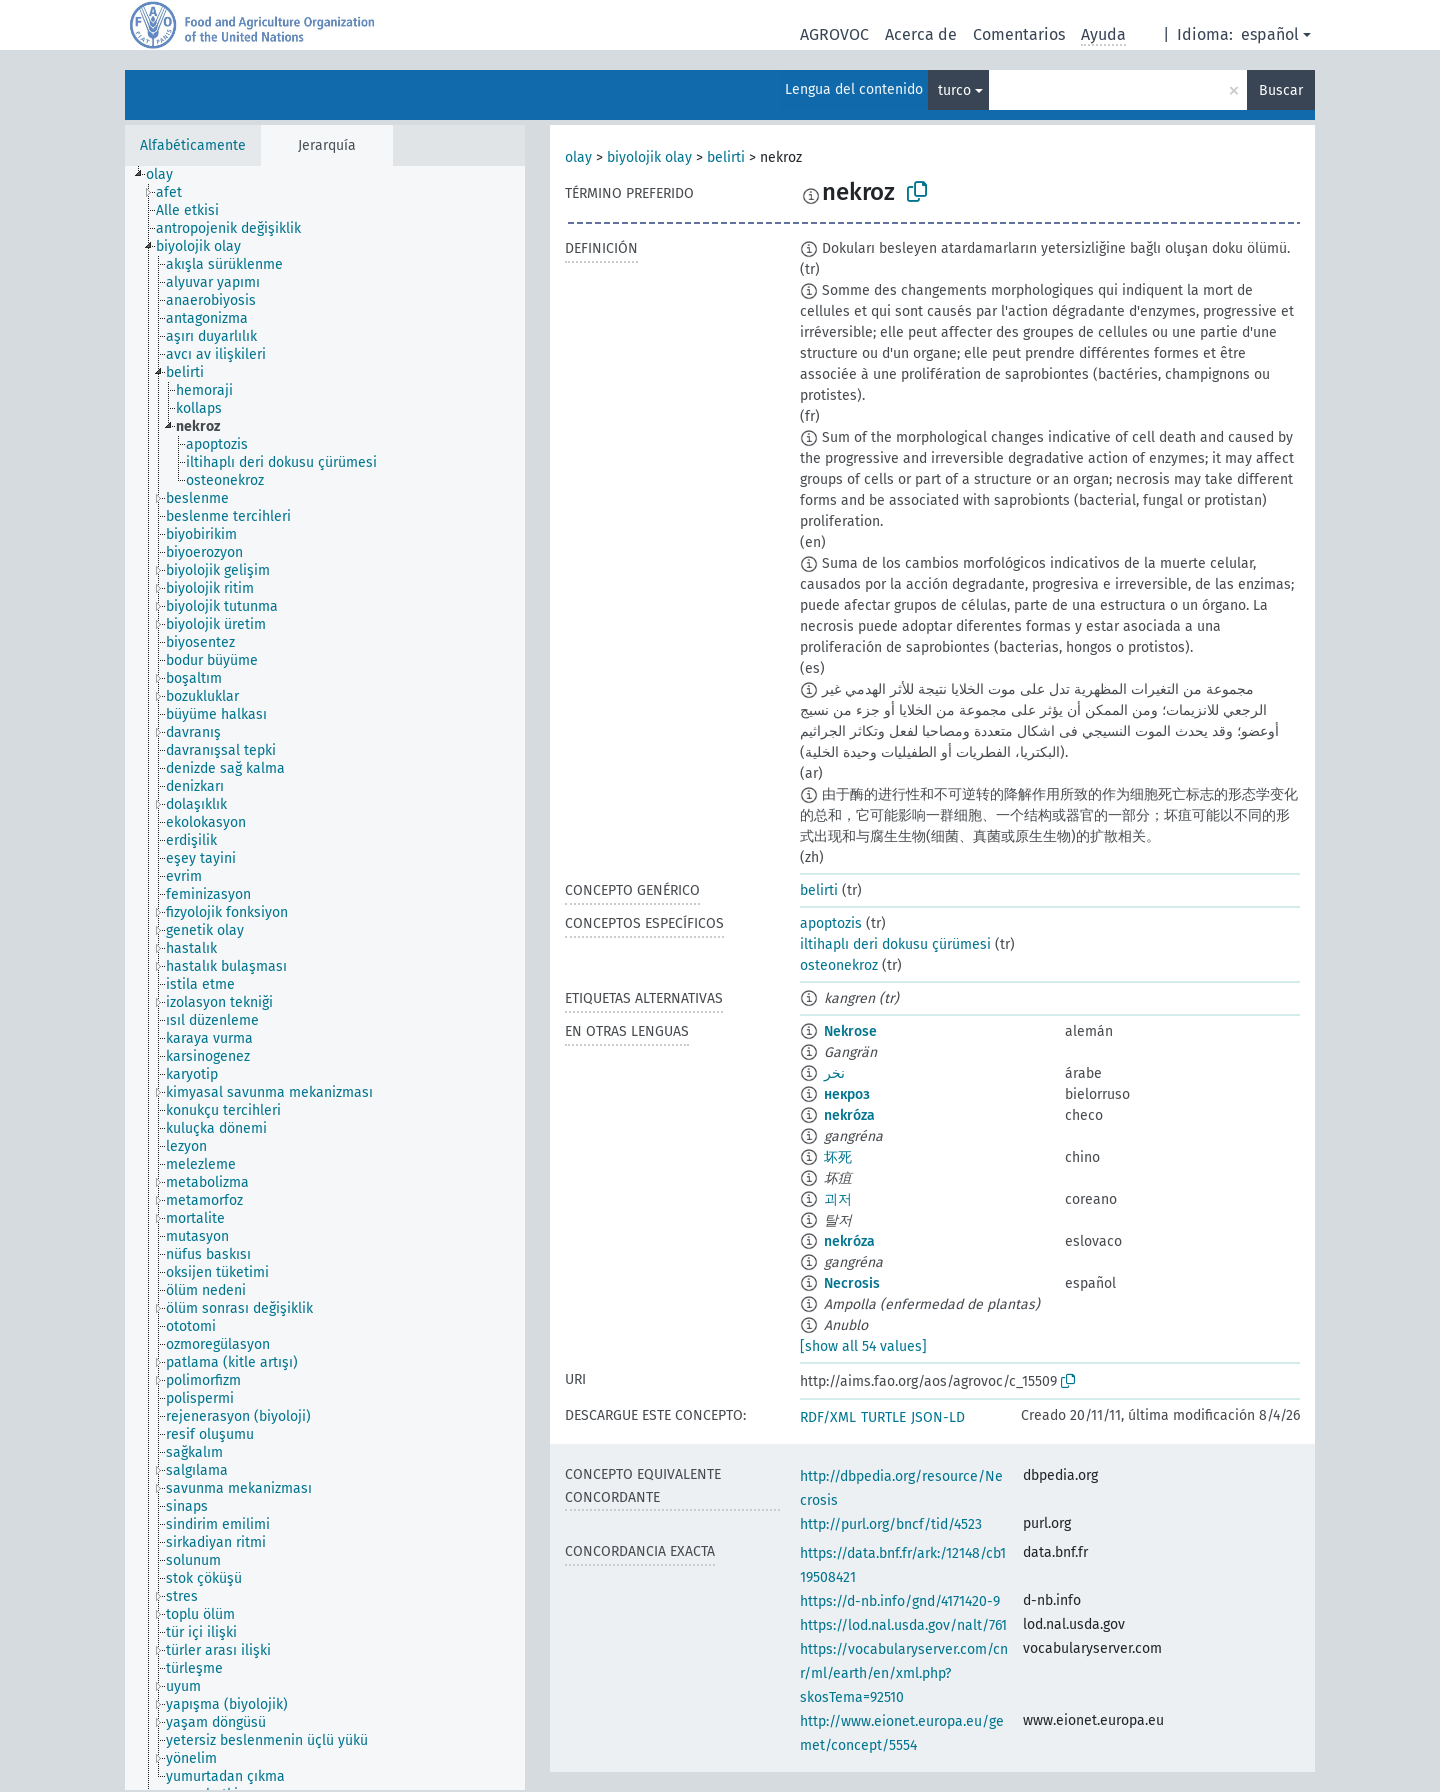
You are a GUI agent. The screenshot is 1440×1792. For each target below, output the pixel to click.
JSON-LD (938, 1417)
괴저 (838, 1199)
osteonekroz (839, 965)
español (1270, 34)
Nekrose (850, 1031)
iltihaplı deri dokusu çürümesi (895, 944)
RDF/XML (828, 1417)
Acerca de (921, 34)
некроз (847, 1094)
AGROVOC (834, 34)
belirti (726, 157)
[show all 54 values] (863, 1346)
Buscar (1281, 90)
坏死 (838, 1157)
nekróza (849, 1115)
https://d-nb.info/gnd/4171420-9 (900, 1601)
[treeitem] (168, 175)
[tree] (325, 978)
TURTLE (883, 1417)
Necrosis (852, 1283)
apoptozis (831, 923)
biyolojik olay (649, 157)
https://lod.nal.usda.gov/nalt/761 (903, 1625)
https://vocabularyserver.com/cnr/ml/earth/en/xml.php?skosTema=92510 (904, 1673)
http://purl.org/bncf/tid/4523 (891, 1524)
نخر (834, 1073)
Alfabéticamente (193, 145)
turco (954, 90)
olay (578, 157)
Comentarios (1019, 34)
